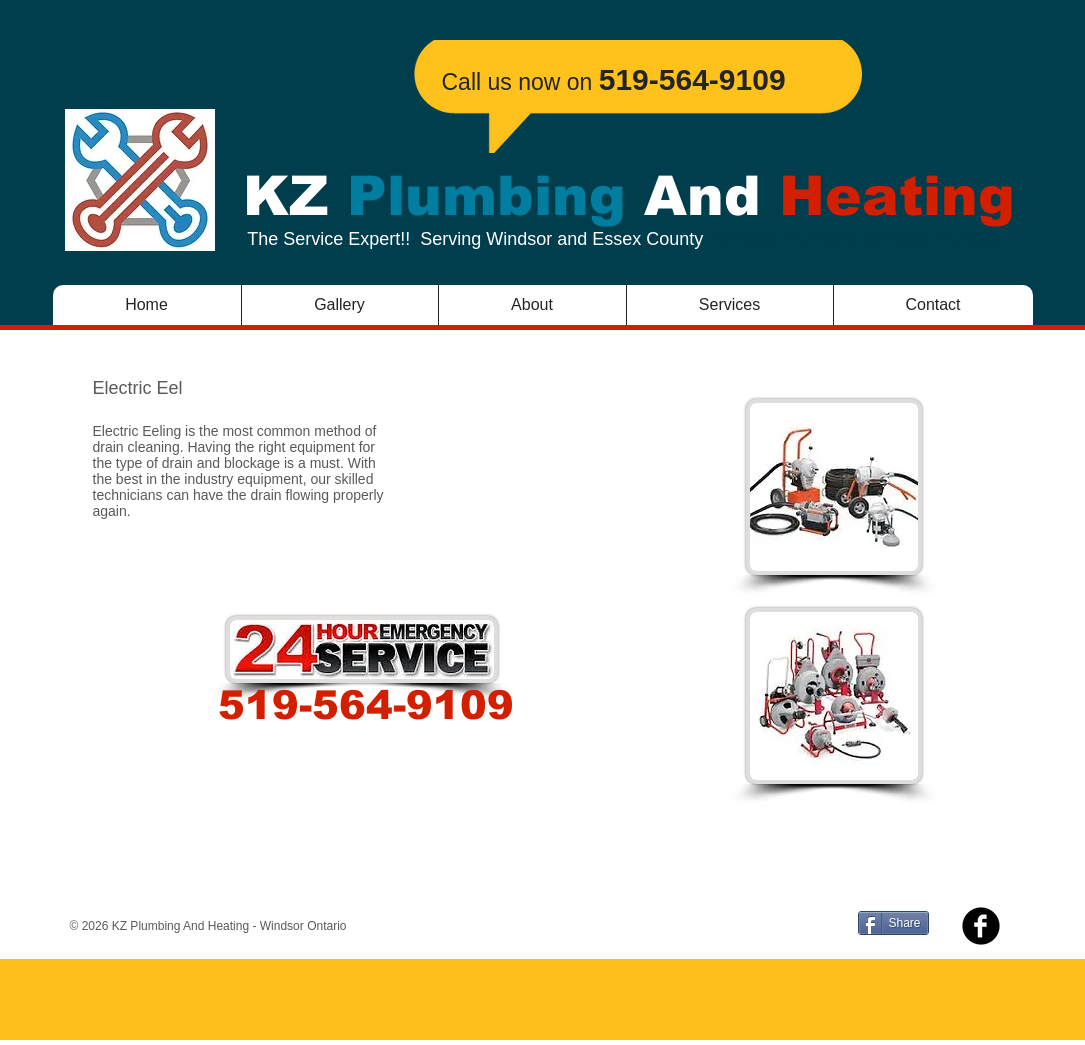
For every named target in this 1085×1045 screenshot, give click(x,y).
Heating (888, 196)
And (702, 196)
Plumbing (486, 196)
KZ (295, 196)
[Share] (893, 923)
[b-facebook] (981, 926)
